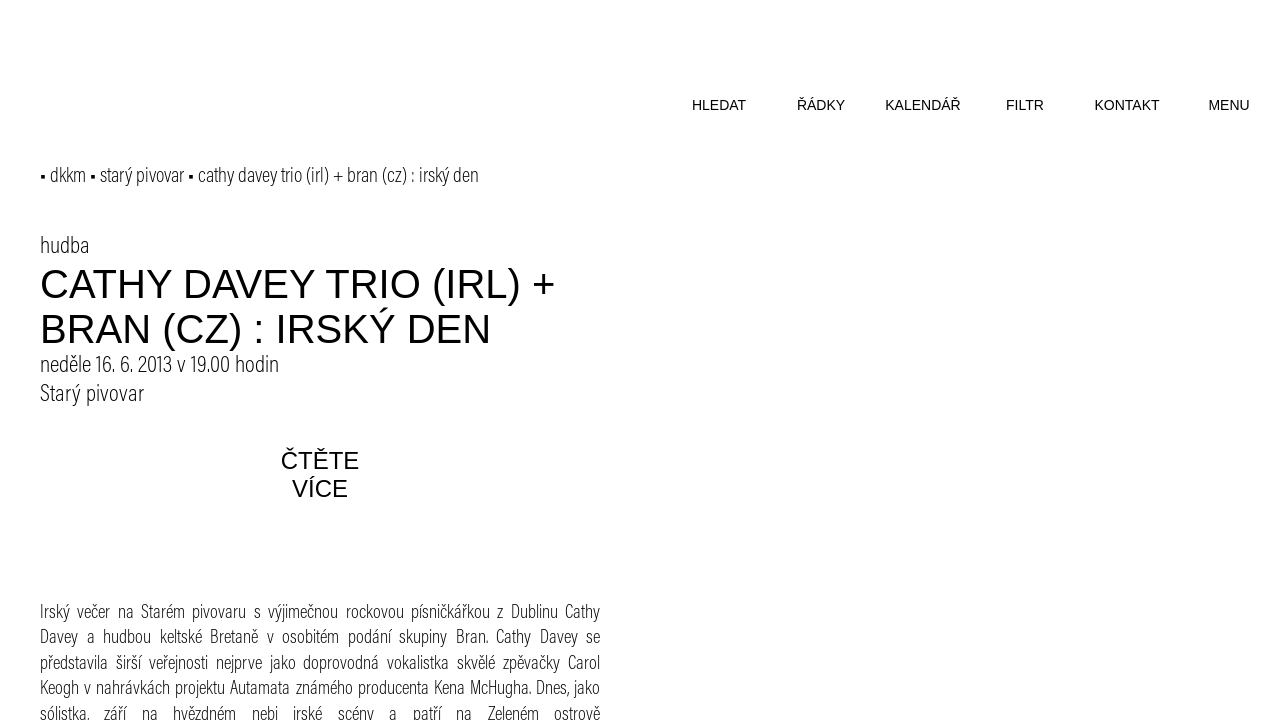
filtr (1025, 105)
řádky (821, 105)
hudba (65, 247)
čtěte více (320, 474)
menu (1228, 105)
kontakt (1126, 105)
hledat (719, 105)
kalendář (922, 105)
